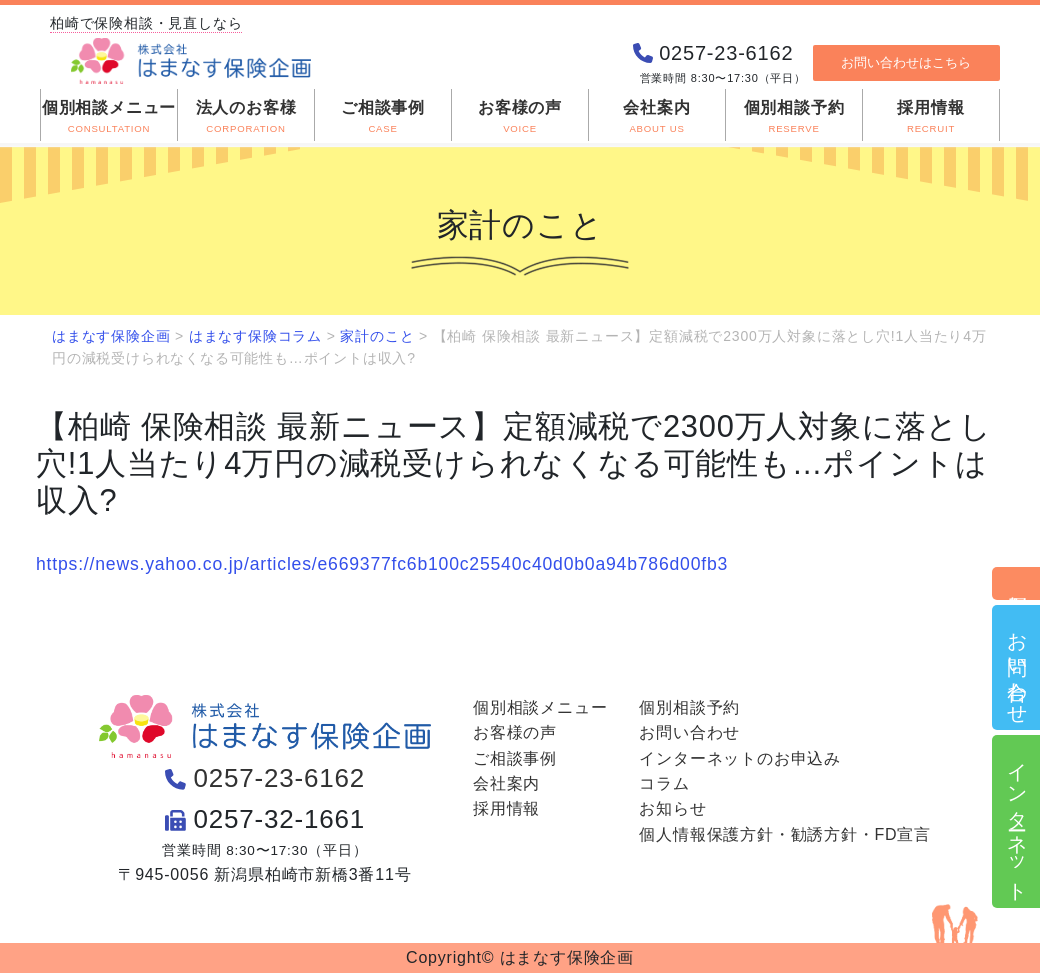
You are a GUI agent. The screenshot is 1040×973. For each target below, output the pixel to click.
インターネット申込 (1017, 821)
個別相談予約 (1017, 583)
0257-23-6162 (280, 778)
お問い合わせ (1017, 667)
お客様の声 (515, 732)
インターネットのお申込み (740, 758)
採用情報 (506, 808)
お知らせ (672, 808)
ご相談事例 (515, 758)
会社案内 (506, 783)
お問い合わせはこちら (906, 77)
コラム (664, 783)
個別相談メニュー (540, 707)
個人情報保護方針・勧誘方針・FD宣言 (785, 834)
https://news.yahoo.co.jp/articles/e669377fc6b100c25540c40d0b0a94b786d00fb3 (382, 564)
